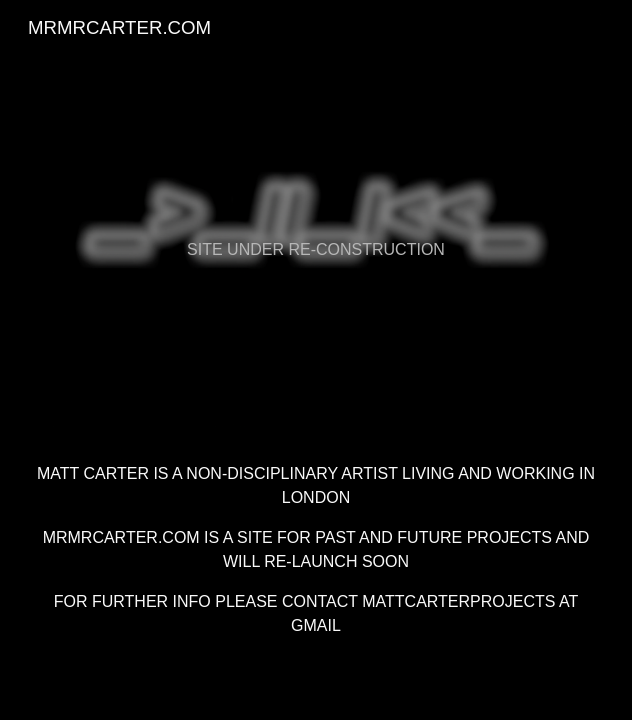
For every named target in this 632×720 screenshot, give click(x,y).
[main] (316, 215)
